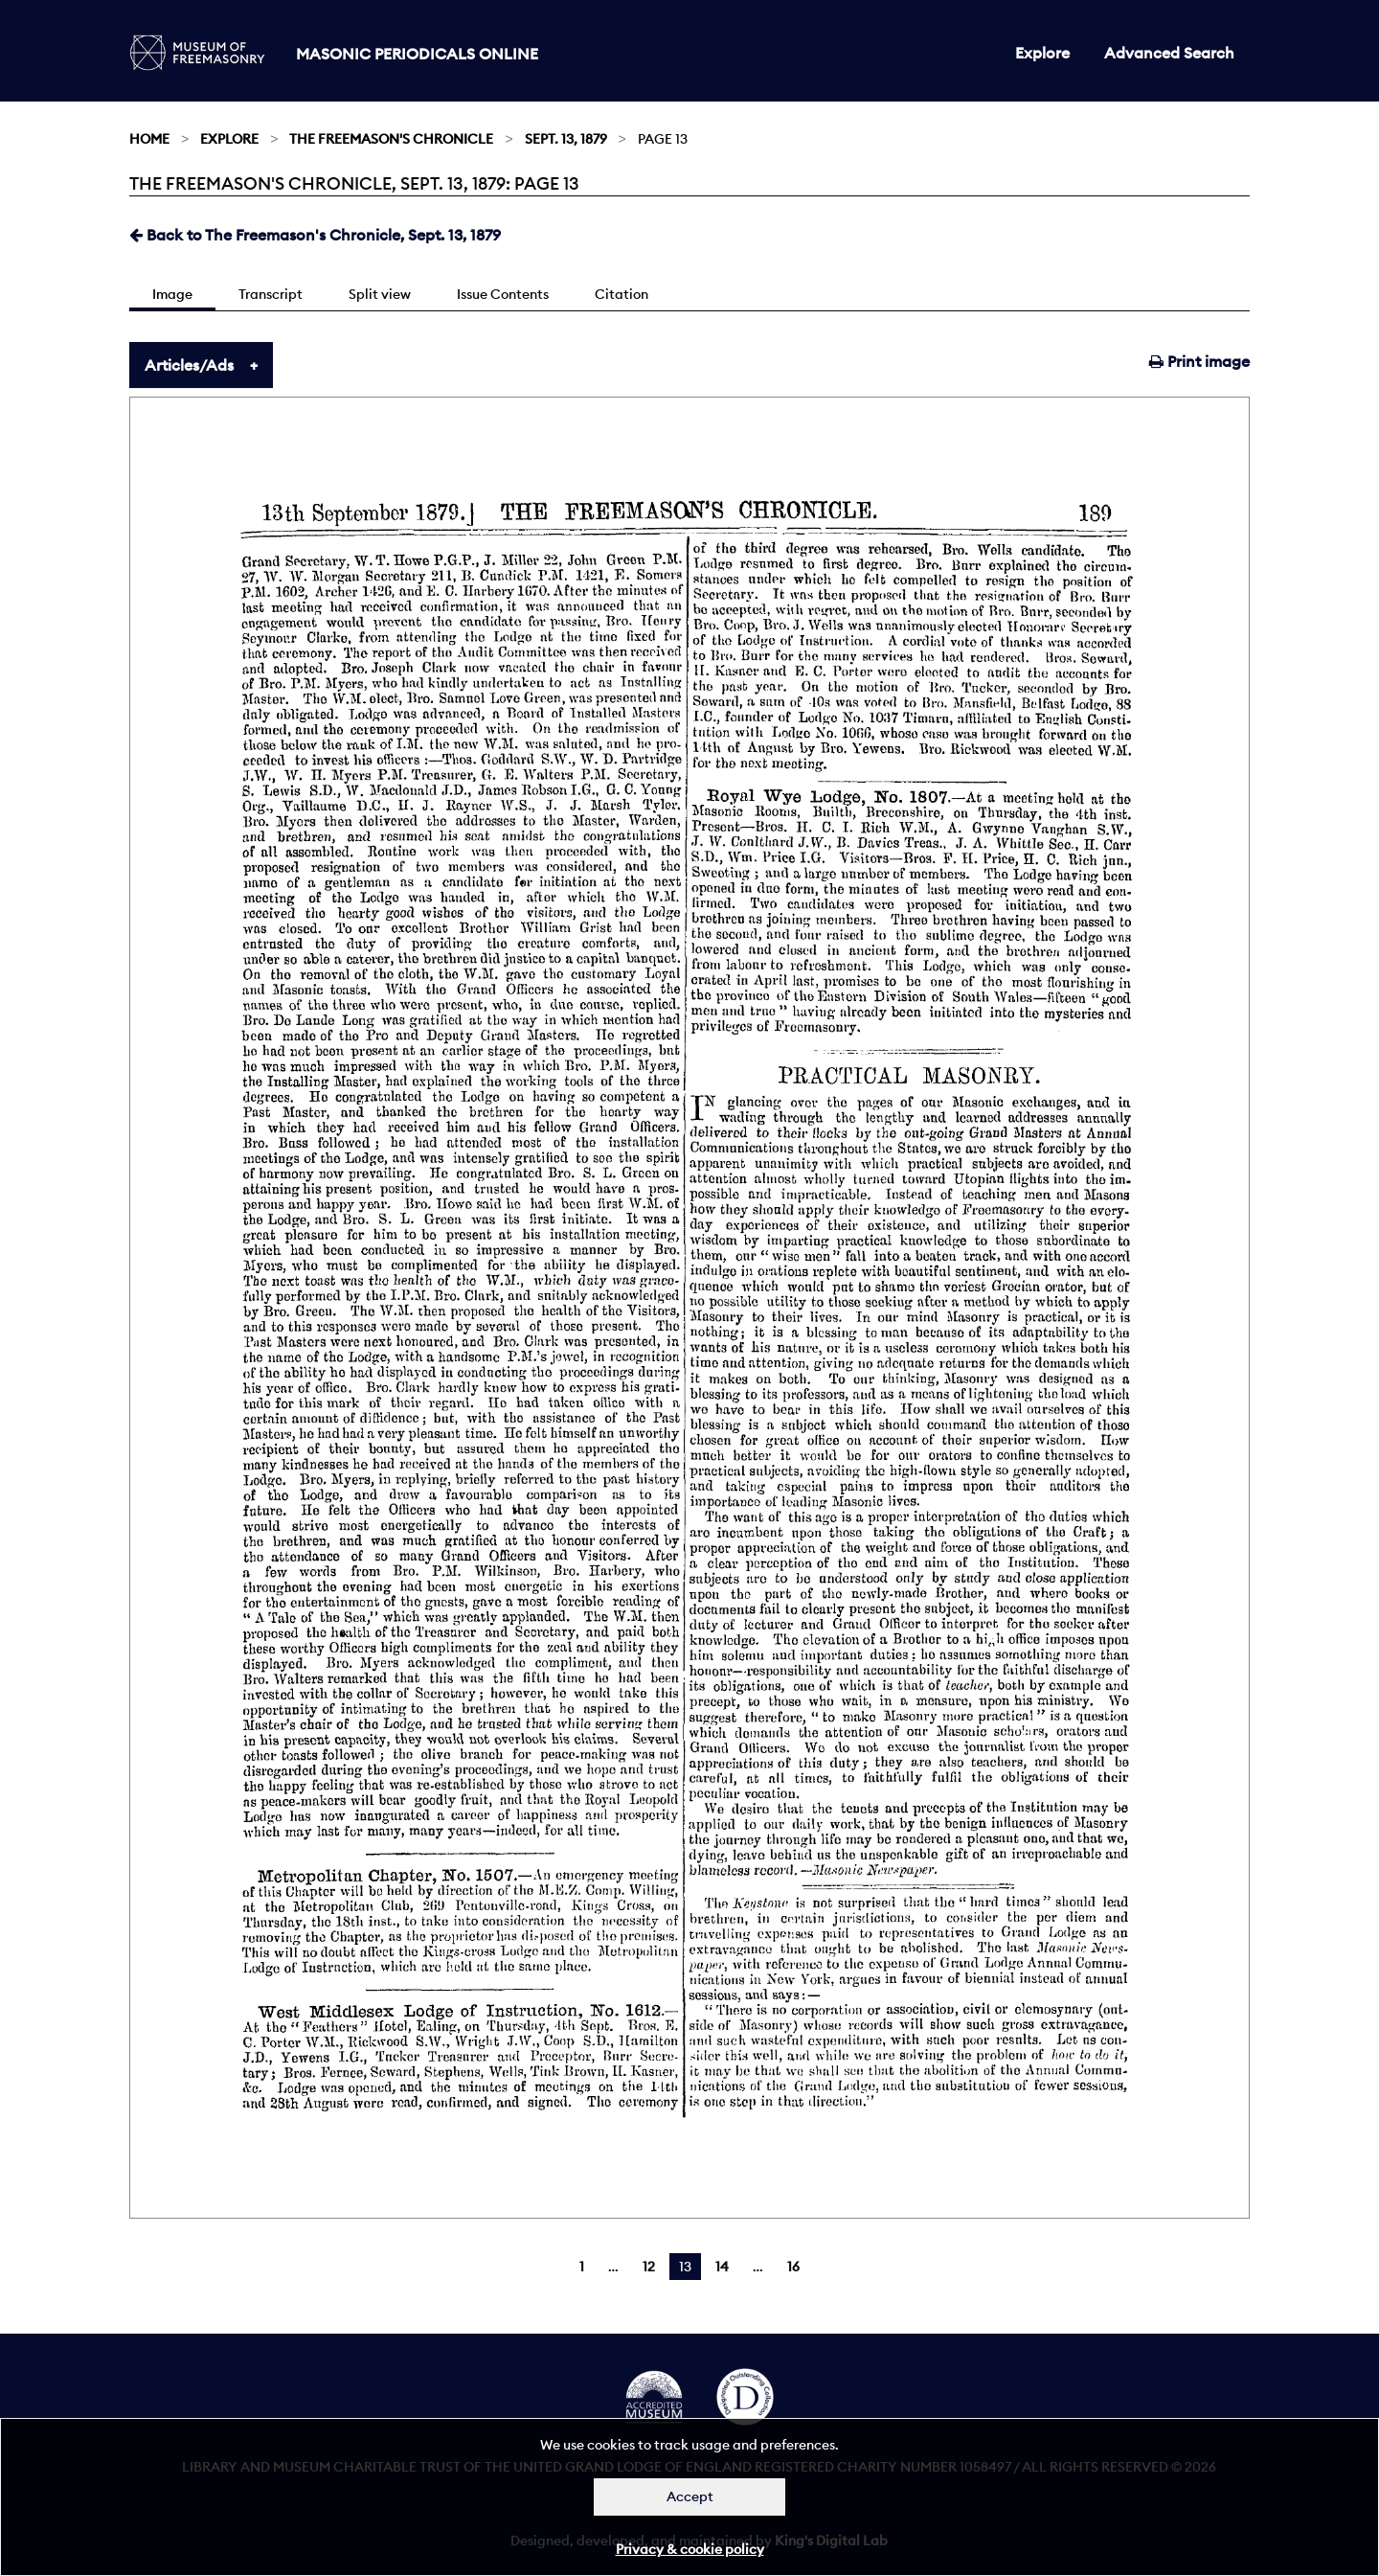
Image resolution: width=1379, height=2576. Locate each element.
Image (172, 294)
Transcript (270, 294)
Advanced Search (1169, 52)
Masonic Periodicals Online (417, 53)
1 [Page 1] (581, 2266)
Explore (1042, 52)
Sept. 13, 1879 (566, 139)
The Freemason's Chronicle (391, 139)
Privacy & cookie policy (690, 2549)
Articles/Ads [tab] (189, 365)
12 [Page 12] (649, 2266)
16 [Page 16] (793, 2266)
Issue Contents (503, 294)
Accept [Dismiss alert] (690, 2496)
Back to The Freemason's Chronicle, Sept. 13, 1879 (315, 234)
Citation (621, 294)
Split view (380, 294)
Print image (1199, 361)
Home (149, 139)
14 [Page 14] (722, 2266)
